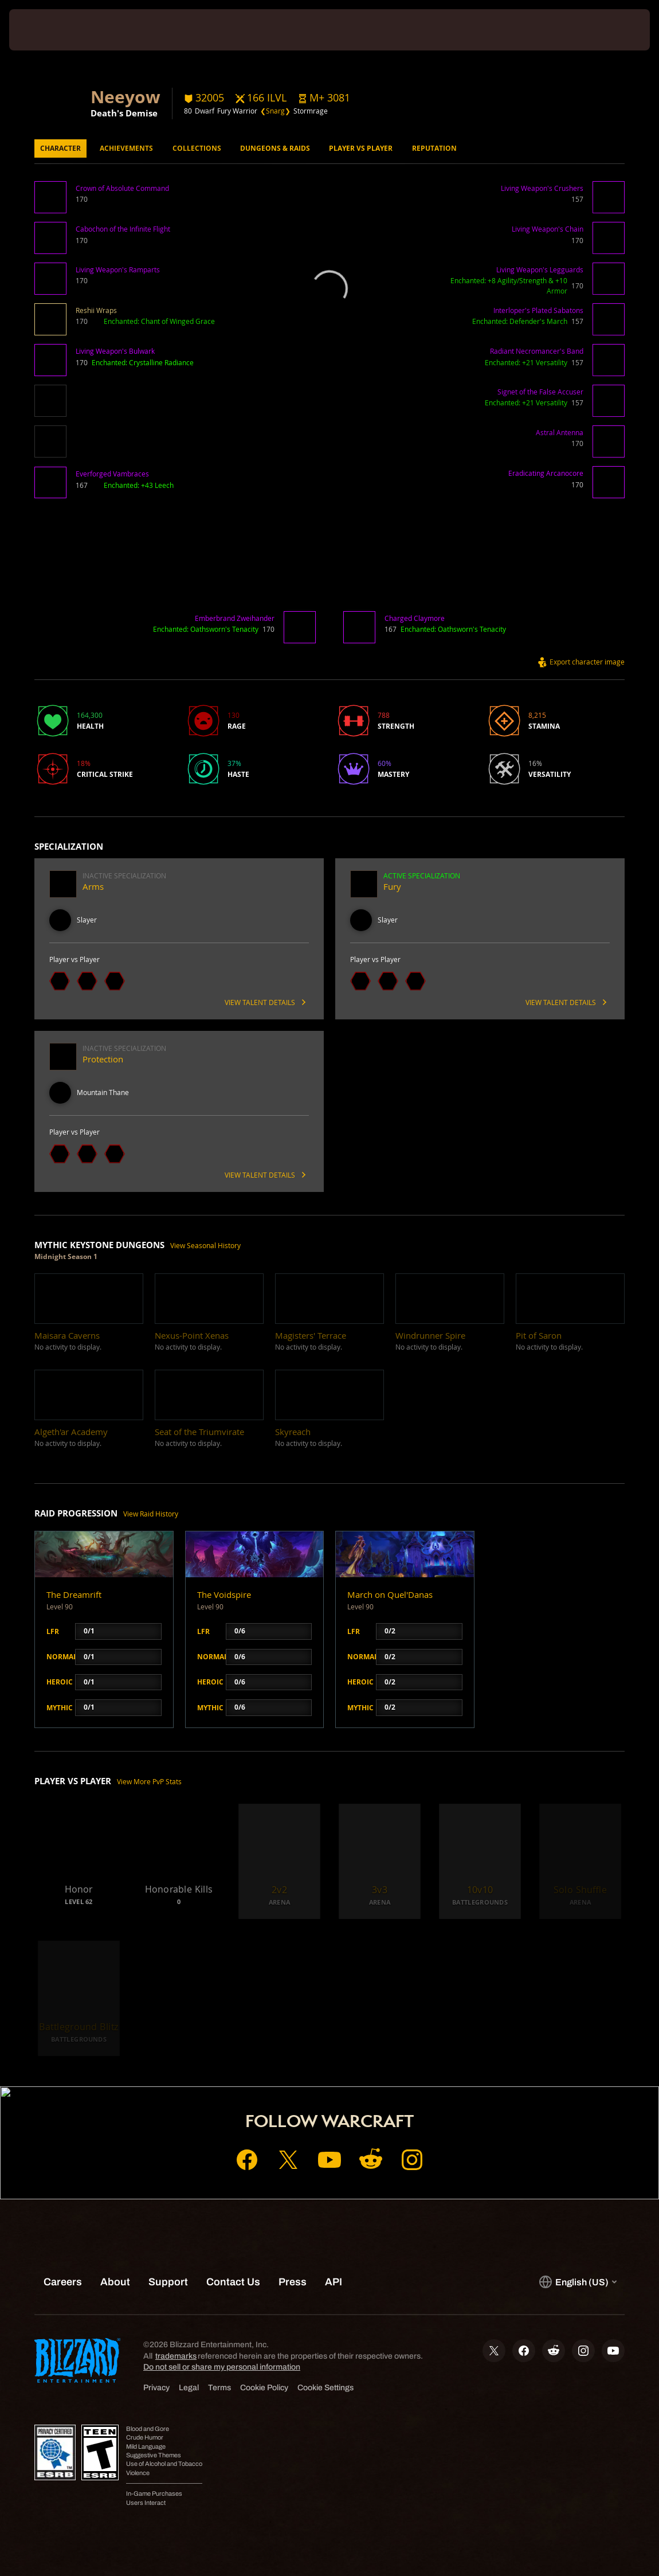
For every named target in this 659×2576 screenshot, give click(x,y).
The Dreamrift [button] (73, 1594)
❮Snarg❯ (275, 111)
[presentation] (43, 29)
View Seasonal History (205, 1245)
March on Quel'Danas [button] (390, 1594)
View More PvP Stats (149, 1782)
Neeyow (125, 96)
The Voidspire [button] (224, 1594)
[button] (324, 98)
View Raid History (150, 1514)
